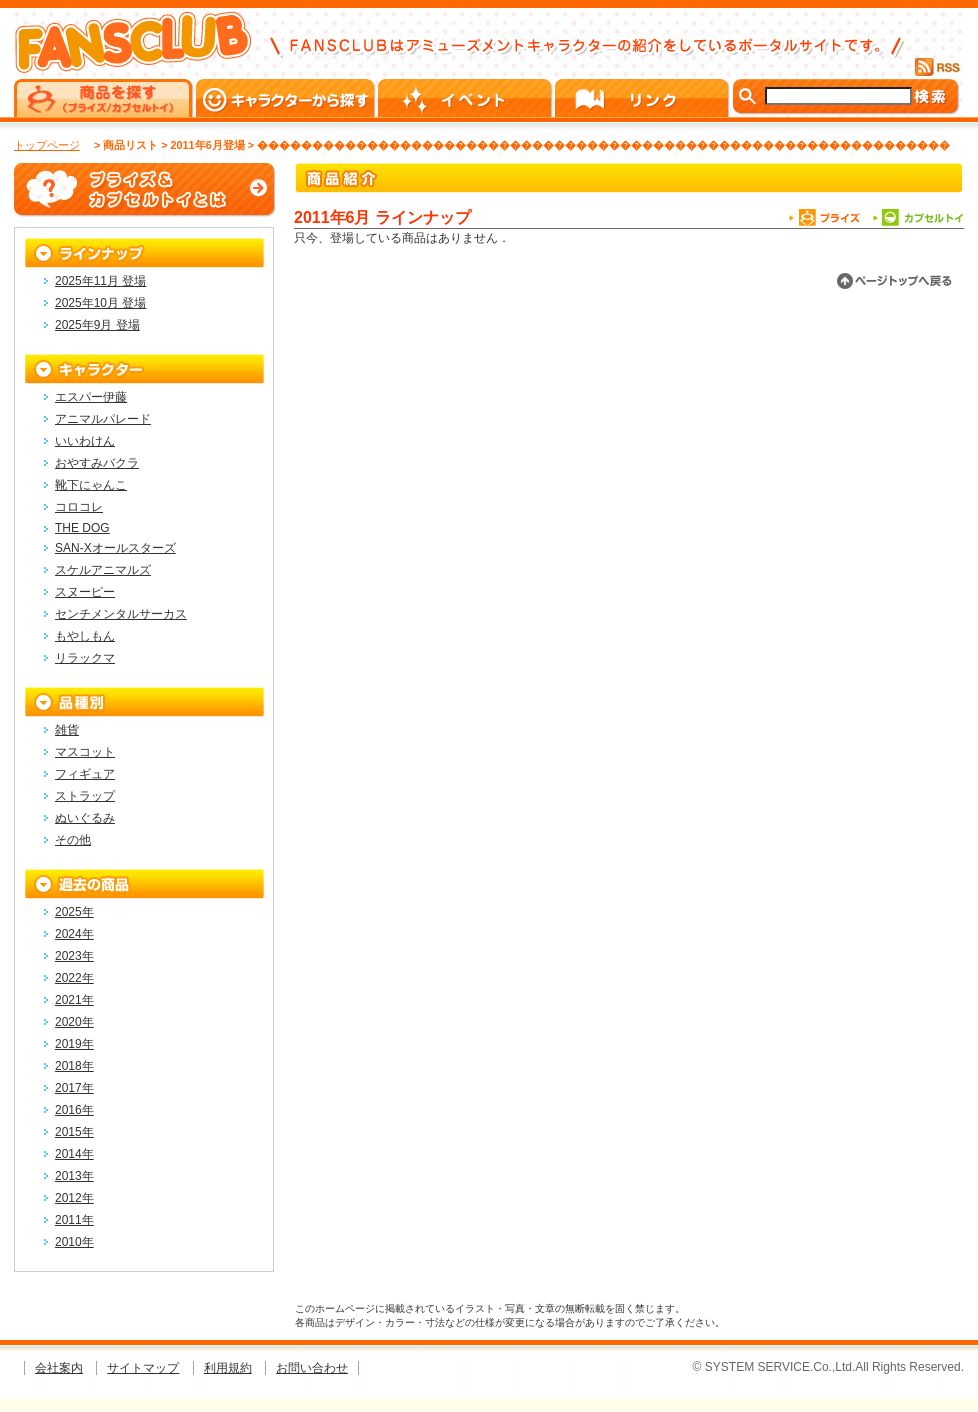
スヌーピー (85, 592)
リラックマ (85, 658)
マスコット (85, 752)
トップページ (47, 145)
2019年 (74, 1044)
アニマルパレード (103, 419)
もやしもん (85, 636)
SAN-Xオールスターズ (115, 548)
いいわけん (85, 441)
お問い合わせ (312, 1368)
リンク (643, 98)
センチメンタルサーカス (121, 614)
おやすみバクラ (97, 463)
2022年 (74, 978)
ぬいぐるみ (85, 818)
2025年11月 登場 (100, 281)
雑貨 (67, 730)
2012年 (74, 1198)
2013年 (74, 1176)
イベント (466, 98)
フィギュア (85, 774)
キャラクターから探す (287, 98)
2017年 (74, 1088)
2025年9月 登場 (97, 325)
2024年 (74, 934)
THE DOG (82, 528)
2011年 (74, 1220)
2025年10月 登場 (100, 303)
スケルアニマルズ (103, 570)
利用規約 (228, 1368)
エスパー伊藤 (91, 397)
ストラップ (85, 796)
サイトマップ (143, 1368)
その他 (73, 840)
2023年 (74, 956)
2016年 (74, 1110)
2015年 (74, 1132)
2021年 (74, 1000)
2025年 (74, 912)
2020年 (74, 1022)
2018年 (74, 1066)
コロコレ (79, 507)
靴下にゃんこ (91, 485)
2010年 (74, 1242)
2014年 (74, 1154)
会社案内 (59, 1368)
